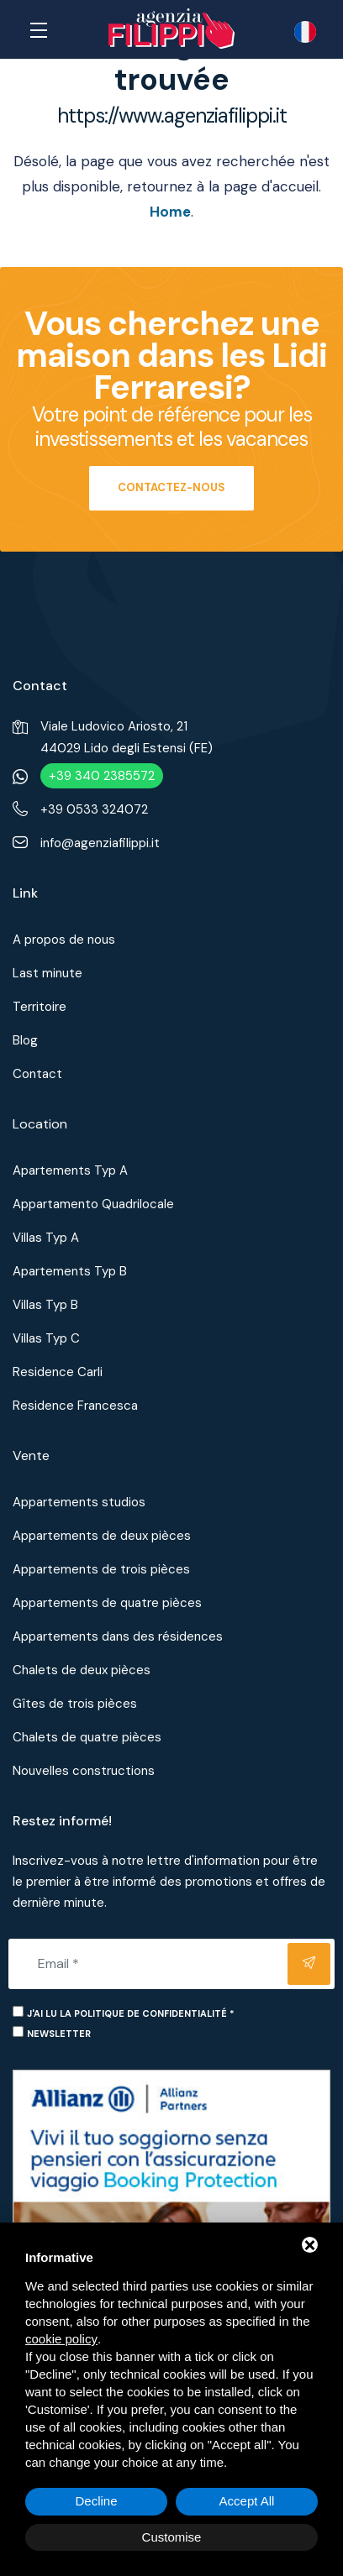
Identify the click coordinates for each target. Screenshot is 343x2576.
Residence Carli (58, 1372)
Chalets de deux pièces (81, 1670)
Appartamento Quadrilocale (93, 1204)
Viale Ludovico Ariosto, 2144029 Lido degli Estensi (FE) (126, 737)
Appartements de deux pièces (102, 1535)
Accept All (247, 2501)
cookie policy (61, 2339)
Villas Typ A (46, 1237)
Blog (25, 1040)
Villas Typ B (45, 1304)
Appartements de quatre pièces (107, 1602)
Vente (31, 1455)
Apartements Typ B (70, 1271)
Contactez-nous (171, 487)
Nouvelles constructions (84, 1770)
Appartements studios (79, 1502)
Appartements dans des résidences (118, 1636)
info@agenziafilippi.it (100, 843)
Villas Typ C (46, 1338)
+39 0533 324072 (94, 809)
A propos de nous (64, 939)
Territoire (39, 1006)
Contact (37, 1073)
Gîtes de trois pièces (75, 1703)
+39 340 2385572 (102, 775)
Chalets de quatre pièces (87, 1737)
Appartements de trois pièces (101, 1569)
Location (40, 1124)
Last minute (47, 973)
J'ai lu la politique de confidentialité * (131, 2013)
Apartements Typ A (70, 1170)
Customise (172, 2537)
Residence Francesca (75, 1405)
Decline (96, 2501)
